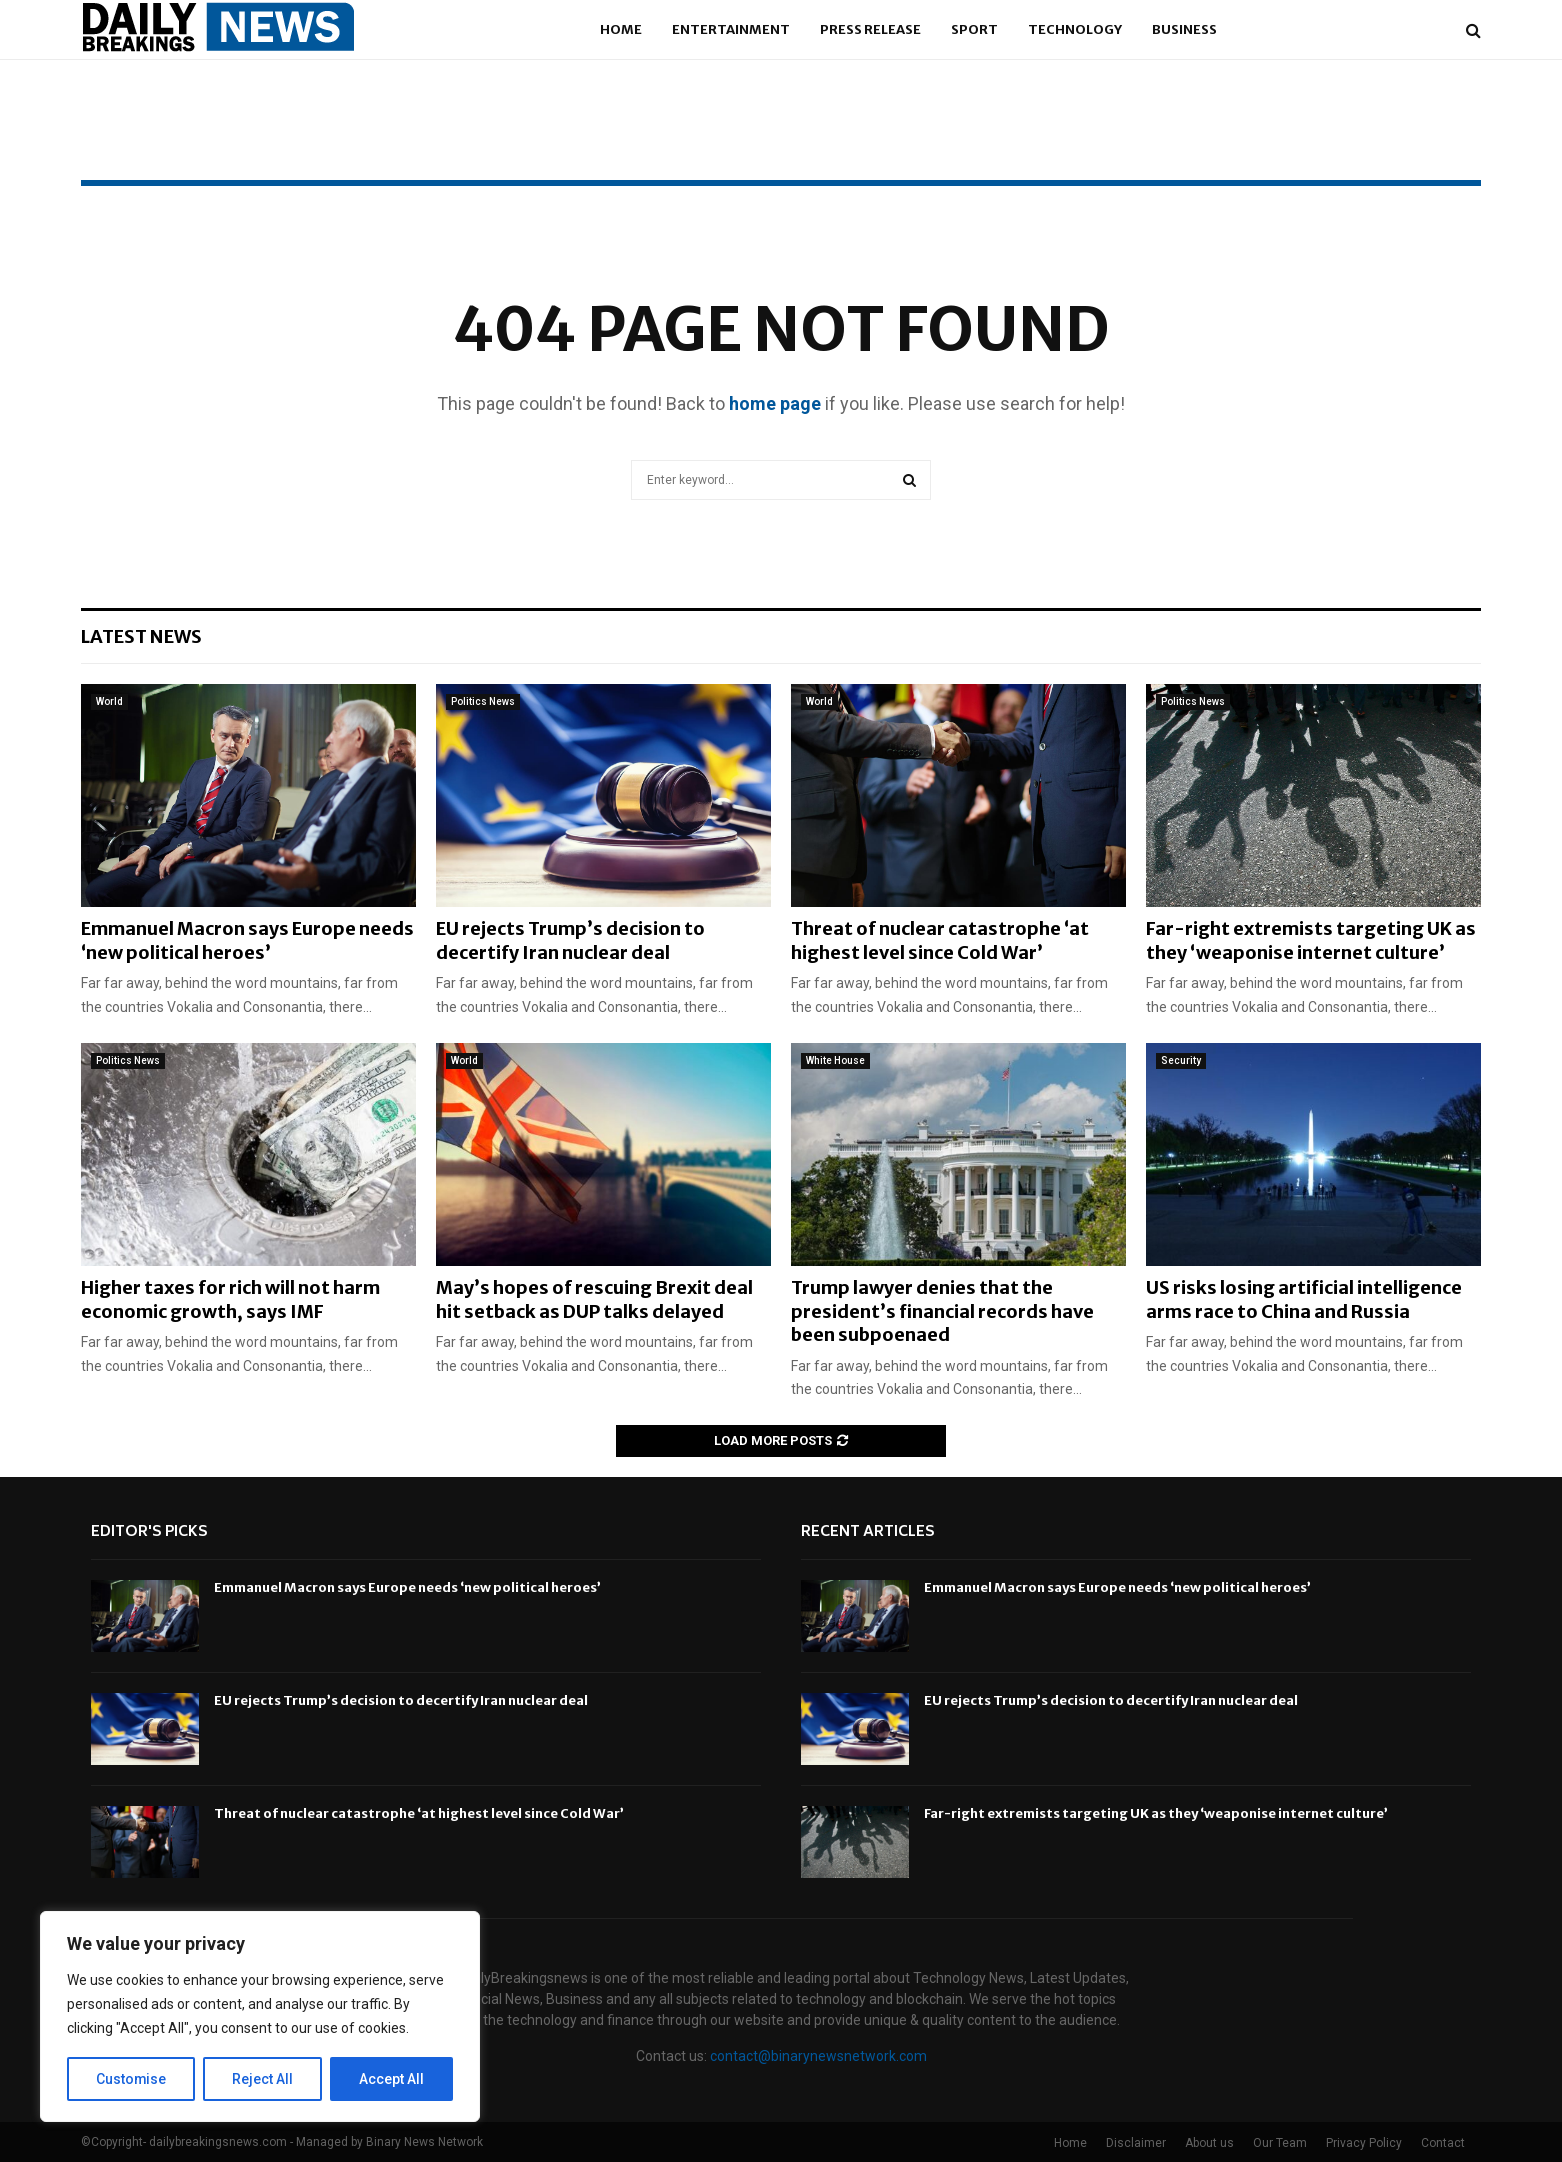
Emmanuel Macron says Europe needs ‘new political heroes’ (247, 940)
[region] (260, 2017)
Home (621, 29)
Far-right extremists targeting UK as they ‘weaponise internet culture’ (1311, 940)
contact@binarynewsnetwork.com (818, 2056)
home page (775, 403)
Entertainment (731, 29)
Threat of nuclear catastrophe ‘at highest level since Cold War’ (940, 940)
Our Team (1280, 2143)
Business (1184, 29)
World (109, 701)
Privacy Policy (1364, 2143)
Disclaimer (1136, 2143)
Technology (1075, 29)
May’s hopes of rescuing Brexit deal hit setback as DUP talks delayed (594, 1299)
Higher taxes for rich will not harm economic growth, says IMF (230, 1299)
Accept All (391, 2079)
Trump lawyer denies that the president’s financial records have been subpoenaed (942, 1311)
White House (835, 1060)
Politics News (483, 701)
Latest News (141, 636)
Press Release (870, 29)
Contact (1443, 2143)
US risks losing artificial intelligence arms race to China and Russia (1304, 1299)
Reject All (263, 2079)
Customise (131, 2079)
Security (1181, 1060)
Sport (974, 29)
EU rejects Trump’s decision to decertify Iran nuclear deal (570, 940)
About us (1209, 2143)
